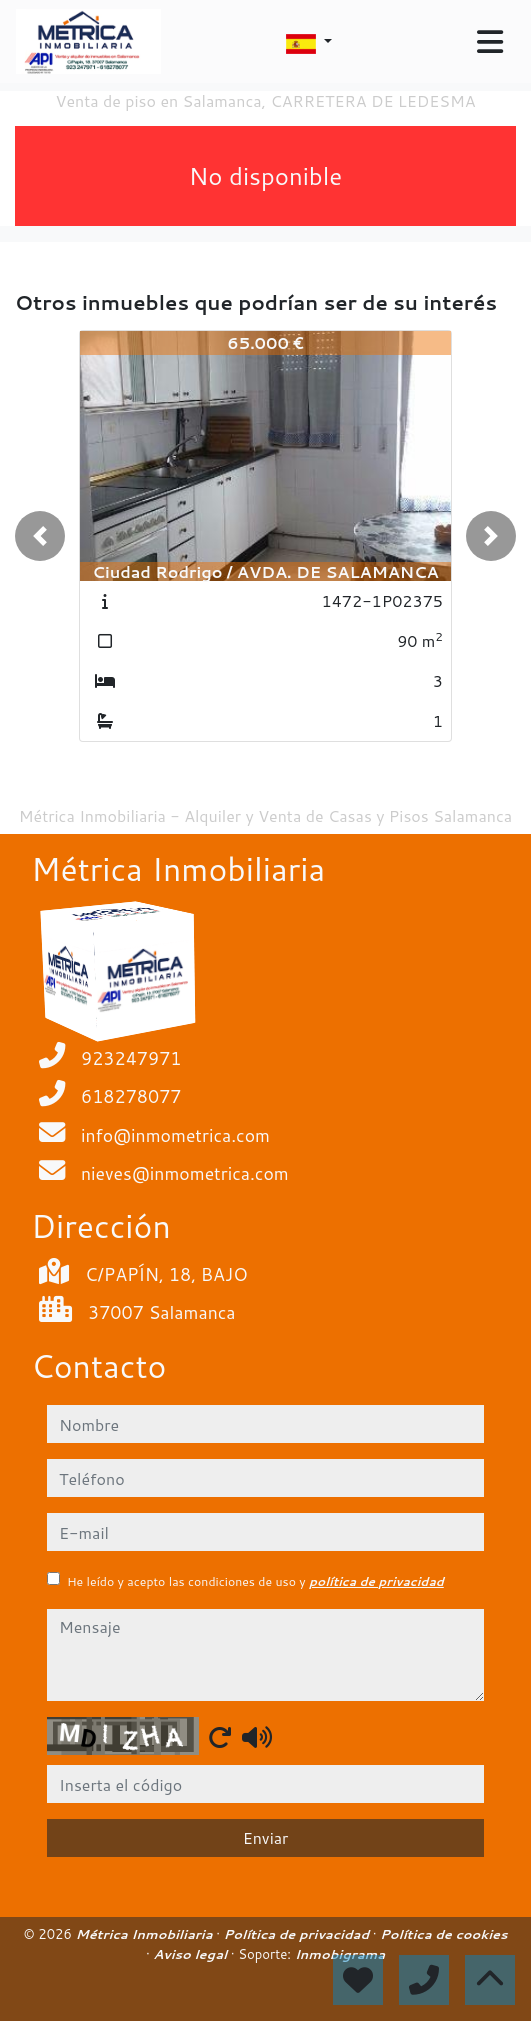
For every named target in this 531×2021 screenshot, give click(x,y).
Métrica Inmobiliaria (145, 1934)
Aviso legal (191, 1954)
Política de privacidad (298, 1934)
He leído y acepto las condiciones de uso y (255, 1581)
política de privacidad (376, 1581)
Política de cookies (444, 1934)
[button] (40, 536)
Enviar (266, 1837)
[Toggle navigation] (490, 42)
